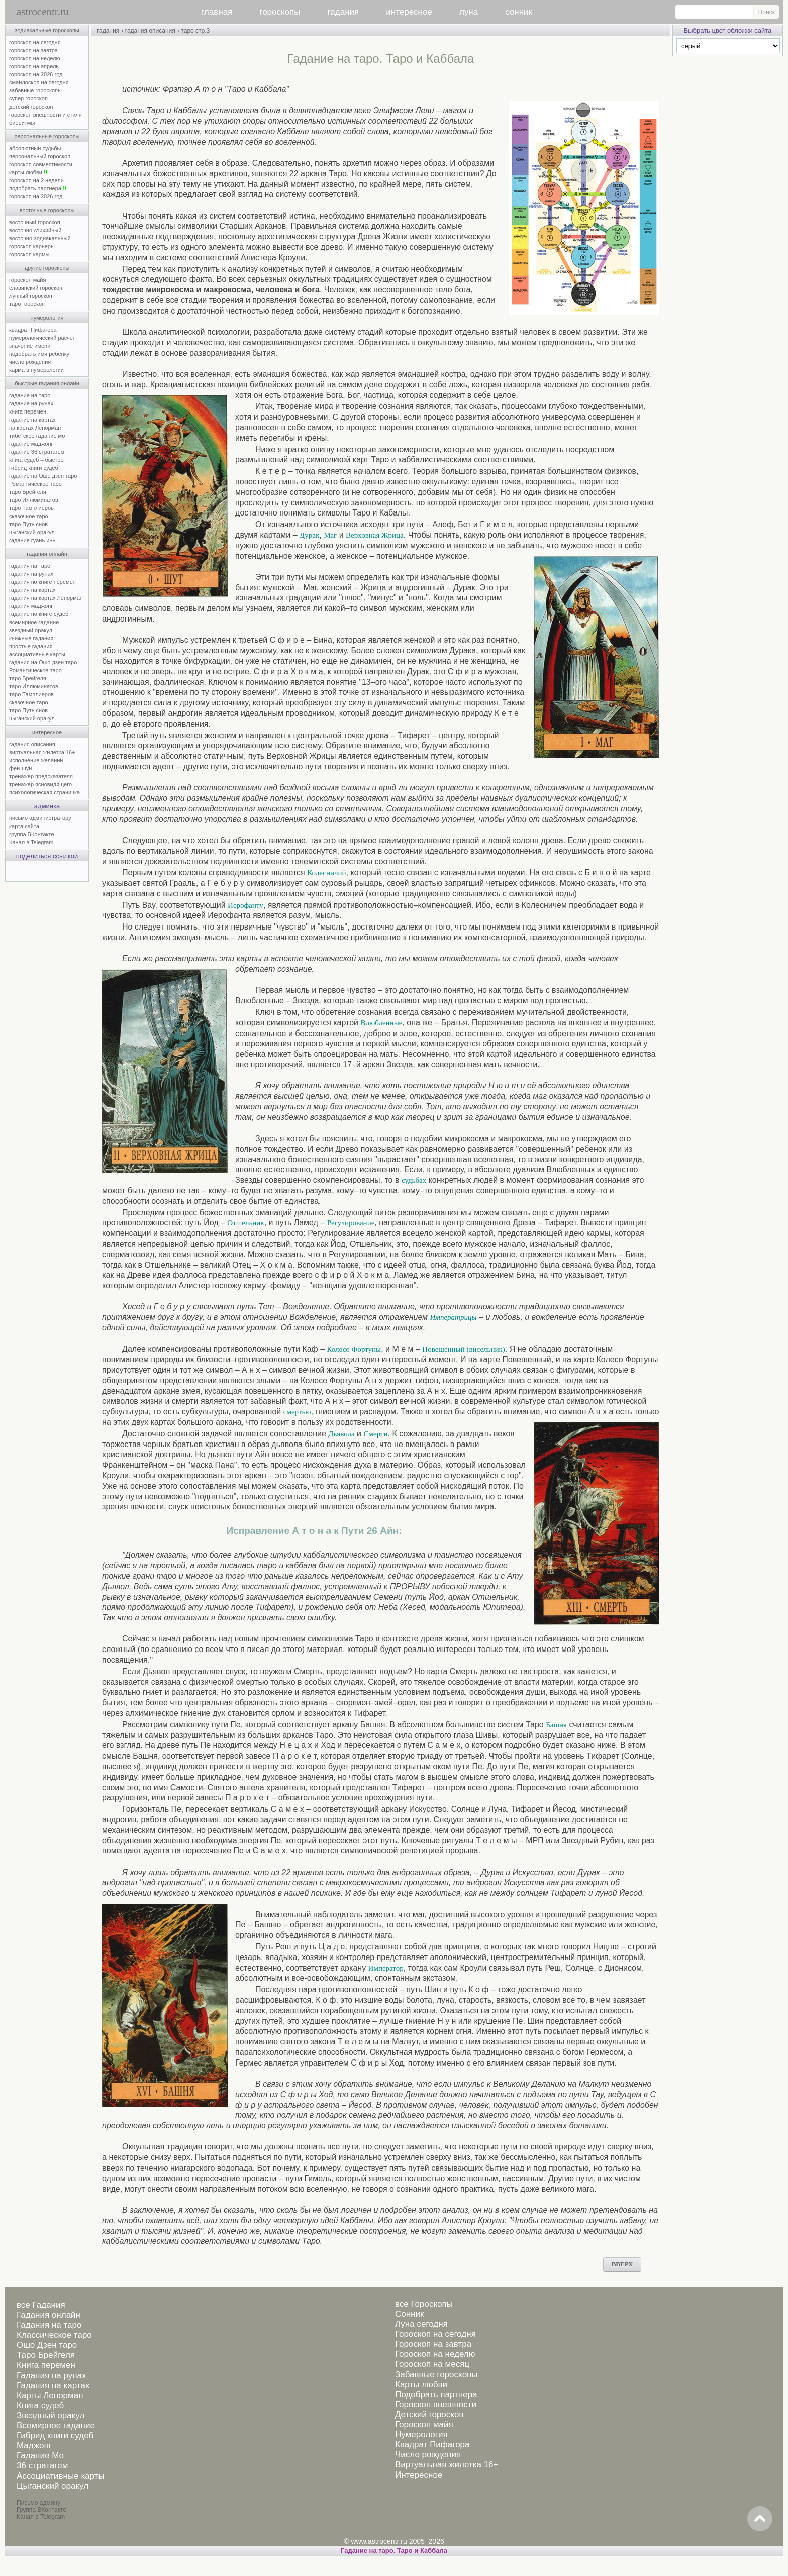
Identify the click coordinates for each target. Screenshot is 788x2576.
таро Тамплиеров (31, 508)
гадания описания (32, 744)
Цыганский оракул (52, 2486)
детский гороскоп (31, 107)
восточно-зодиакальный (40, 238)
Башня (556, 1725)
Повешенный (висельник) (463, 1349)
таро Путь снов (28, 524)
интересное (409, 12)
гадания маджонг (31, 606)
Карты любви (421, 2384)
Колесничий (326, 873)
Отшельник (245, 1223)
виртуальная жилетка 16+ (42, 752)
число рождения (30, 362)
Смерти (376, 1434)
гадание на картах (32, 420)
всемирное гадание (34, 622)
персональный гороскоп (39, 156)
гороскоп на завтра (33, 50)
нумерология (47, 318)
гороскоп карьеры (32, 246)
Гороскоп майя (424, 2424)
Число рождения (428, 2454)
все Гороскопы (424, 2304)
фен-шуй (20, 768)
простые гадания (30, 646)
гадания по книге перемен (42, 582)
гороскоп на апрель (34, 66)
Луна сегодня (421, 2324)
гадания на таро (29, 566)
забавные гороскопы (35, 90)
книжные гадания (31, 638)
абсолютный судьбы (35, 148)
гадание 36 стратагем (36, 452)
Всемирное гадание (56, 2425)
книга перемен (27, 411)
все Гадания (41, 2305)
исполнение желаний (36, 760)
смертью (297, 1412)
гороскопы (279, 12)
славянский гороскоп (35, 288)
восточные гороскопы (47, 210)
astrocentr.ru (43, 12)
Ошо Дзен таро (47, 2345)
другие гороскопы (47, 268)
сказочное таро (28, 516)
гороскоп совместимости (40, 164)
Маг (330, 535)
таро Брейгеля (27, 492)
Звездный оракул (50, 2415)
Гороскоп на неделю (435, 2354)
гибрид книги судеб (33, 468)
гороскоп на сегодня (35, 42)
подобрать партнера (37, 188)
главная (216, 12)
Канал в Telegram (31, 842)
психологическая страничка (44, 792)
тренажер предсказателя (41, 776)
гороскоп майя (27, 280)
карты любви (28, 172)
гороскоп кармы (29, 254)
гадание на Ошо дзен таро (43, 476)
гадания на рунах (31, 574)
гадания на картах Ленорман (47, 598)
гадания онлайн (47, 554)
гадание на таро (29, 395)
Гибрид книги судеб (55, 2435)
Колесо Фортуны (354, 1349)
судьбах (414, 1180)
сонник (518, 12)
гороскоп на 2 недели (36, 180)
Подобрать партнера (436, 2394)
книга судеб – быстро (36, 460)
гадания (343, 12)
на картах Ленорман (35, 428)
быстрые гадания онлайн (47, 383)
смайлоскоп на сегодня (39, 82)
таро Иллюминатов (33, 500)
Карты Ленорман (50, 2395)
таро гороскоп (27, 304)
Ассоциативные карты (61, 2476)
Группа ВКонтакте (41, 2509)
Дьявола (341, 1434)
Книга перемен (46, 2365)
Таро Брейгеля (46, 2355)
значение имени (29, 346)
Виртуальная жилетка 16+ (447, 2464)
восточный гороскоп (34, 222)
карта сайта (24, 826)
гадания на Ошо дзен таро (43, 662)
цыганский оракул (32, 532)
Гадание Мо (40, 2455)
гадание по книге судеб (38, 614)
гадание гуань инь (32, 540)
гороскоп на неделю (34, 58)
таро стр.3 (195, 30)
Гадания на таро (49, 2325)
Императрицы (453, 1317)
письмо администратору (40, 818)
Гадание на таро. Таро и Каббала (394, 2550)
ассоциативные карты (37, 654)
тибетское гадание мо (37, 436)
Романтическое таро (35, 484)
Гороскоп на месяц (432, 2364)
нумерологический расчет (42, 338)
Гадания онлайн (48, 2315)
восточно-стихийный (35, 230)
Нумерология (421, 2434)
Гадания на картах (53, 2385)
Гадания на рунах (51, 2375)
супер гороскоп (28, 98)
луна (468, 12)
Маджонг (34, 2445)
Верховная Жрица (375, 535)
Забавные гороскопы (436, 2374)
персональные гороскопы (47, 136)
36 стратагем (42, 2465)
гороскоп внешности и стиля (45, 115)
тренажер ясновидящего (40, 784)
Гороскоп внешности (435, 2404)
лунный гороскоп (30, 296)
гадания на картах (32, 590)
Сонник (409, 2314)
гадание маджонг (31, 444)
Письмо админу (38, 2502)
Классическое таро (54, 2335)
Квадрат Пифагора (432, 2444)
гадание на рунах (31, 403)
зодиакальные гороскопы (47, 30)
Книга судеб (40, 2405)
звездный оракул (30, 630)
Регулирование (351, 1223)
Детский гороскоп (429, 2414)
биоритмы (22, 123)
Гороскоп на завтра (433, 2344)
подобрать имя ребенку (39, 354)
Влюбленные (381, 1023)
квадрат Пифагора (33, 330)
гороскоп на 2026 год (36, 74)
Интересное (418, 2475)
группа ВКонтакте (31, 834)
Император (386, 1968)
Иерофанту (245, 905)
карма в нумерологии (36, 370)
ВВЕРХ (622, 2264)
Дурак (309, 535)
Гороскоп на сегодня (435, 2334)
